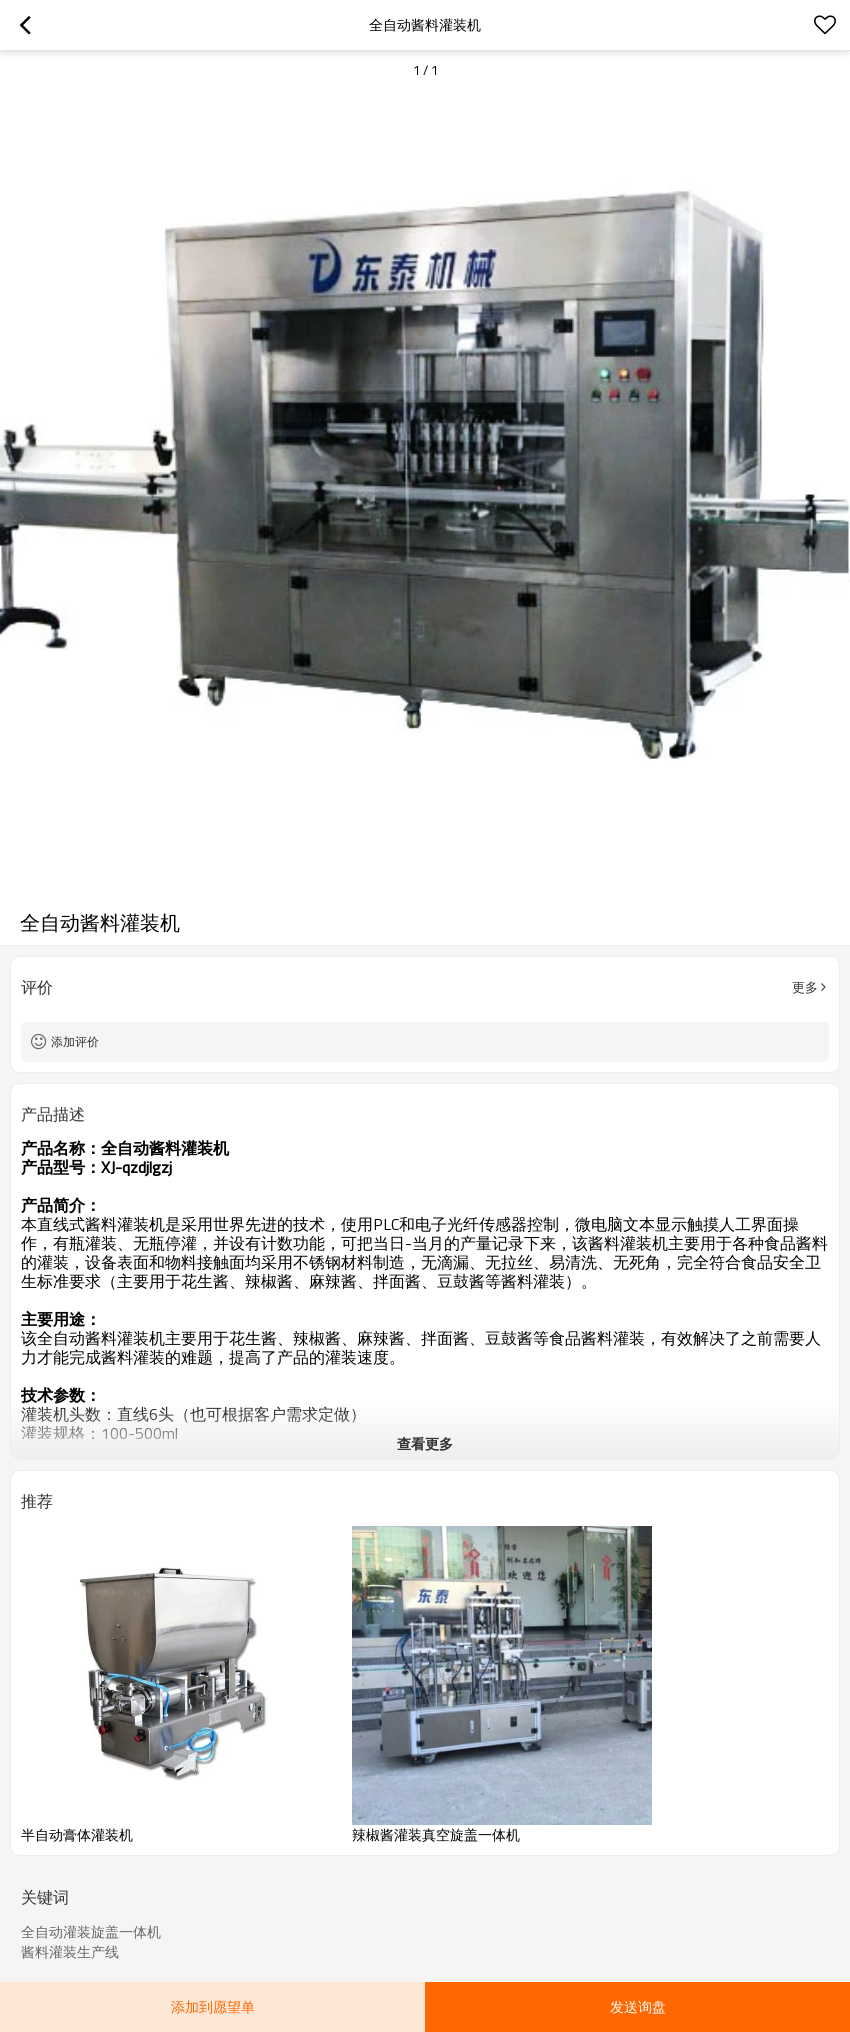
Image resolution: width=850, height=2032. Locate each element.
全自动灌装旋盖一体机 (91, 1932)
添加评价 (75, 1041)
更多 (805, 987)
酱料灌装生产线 (70, 1952)
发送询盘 (638, 2006)
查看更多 (425, 1443)
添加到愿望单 (213, 2006)
